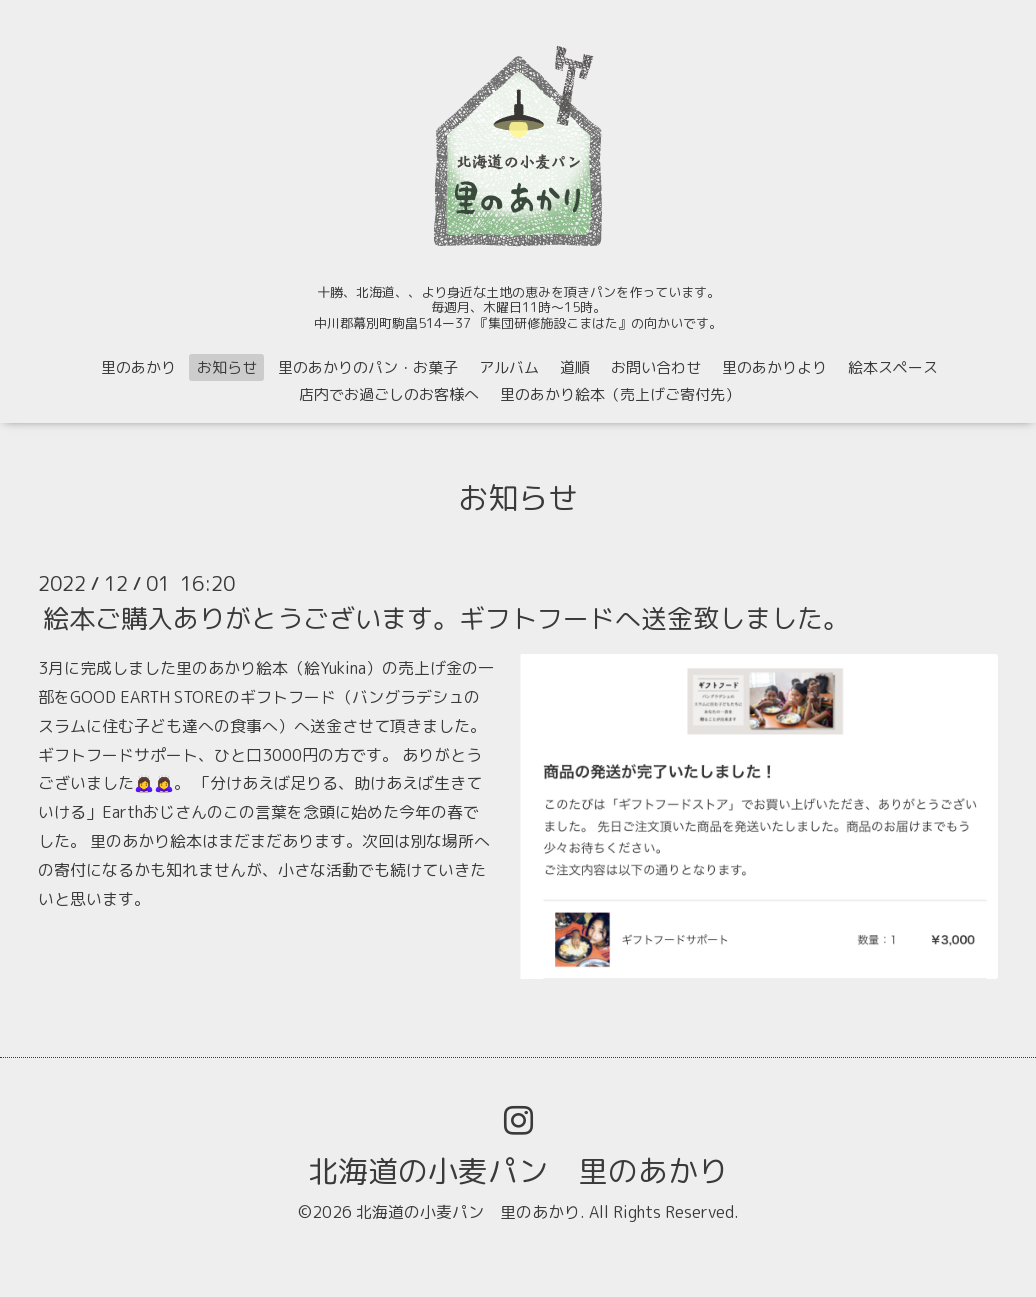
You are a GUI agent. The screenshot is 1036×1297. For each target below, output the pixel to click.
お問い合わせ (656, 367)
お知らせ (227, 367)
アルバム (509, 367)
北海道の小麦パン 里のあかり (518, 1171)
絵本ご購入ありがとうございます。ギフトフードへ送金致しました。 (446, 618)
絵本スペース (893, 367)
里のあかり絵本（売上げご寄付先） (620, 394)
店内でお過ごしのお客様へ (389, 394)
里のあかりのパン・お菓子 (368, 367)
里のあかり (138, 367)
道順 (575, 367)
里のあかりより (774, 367)
